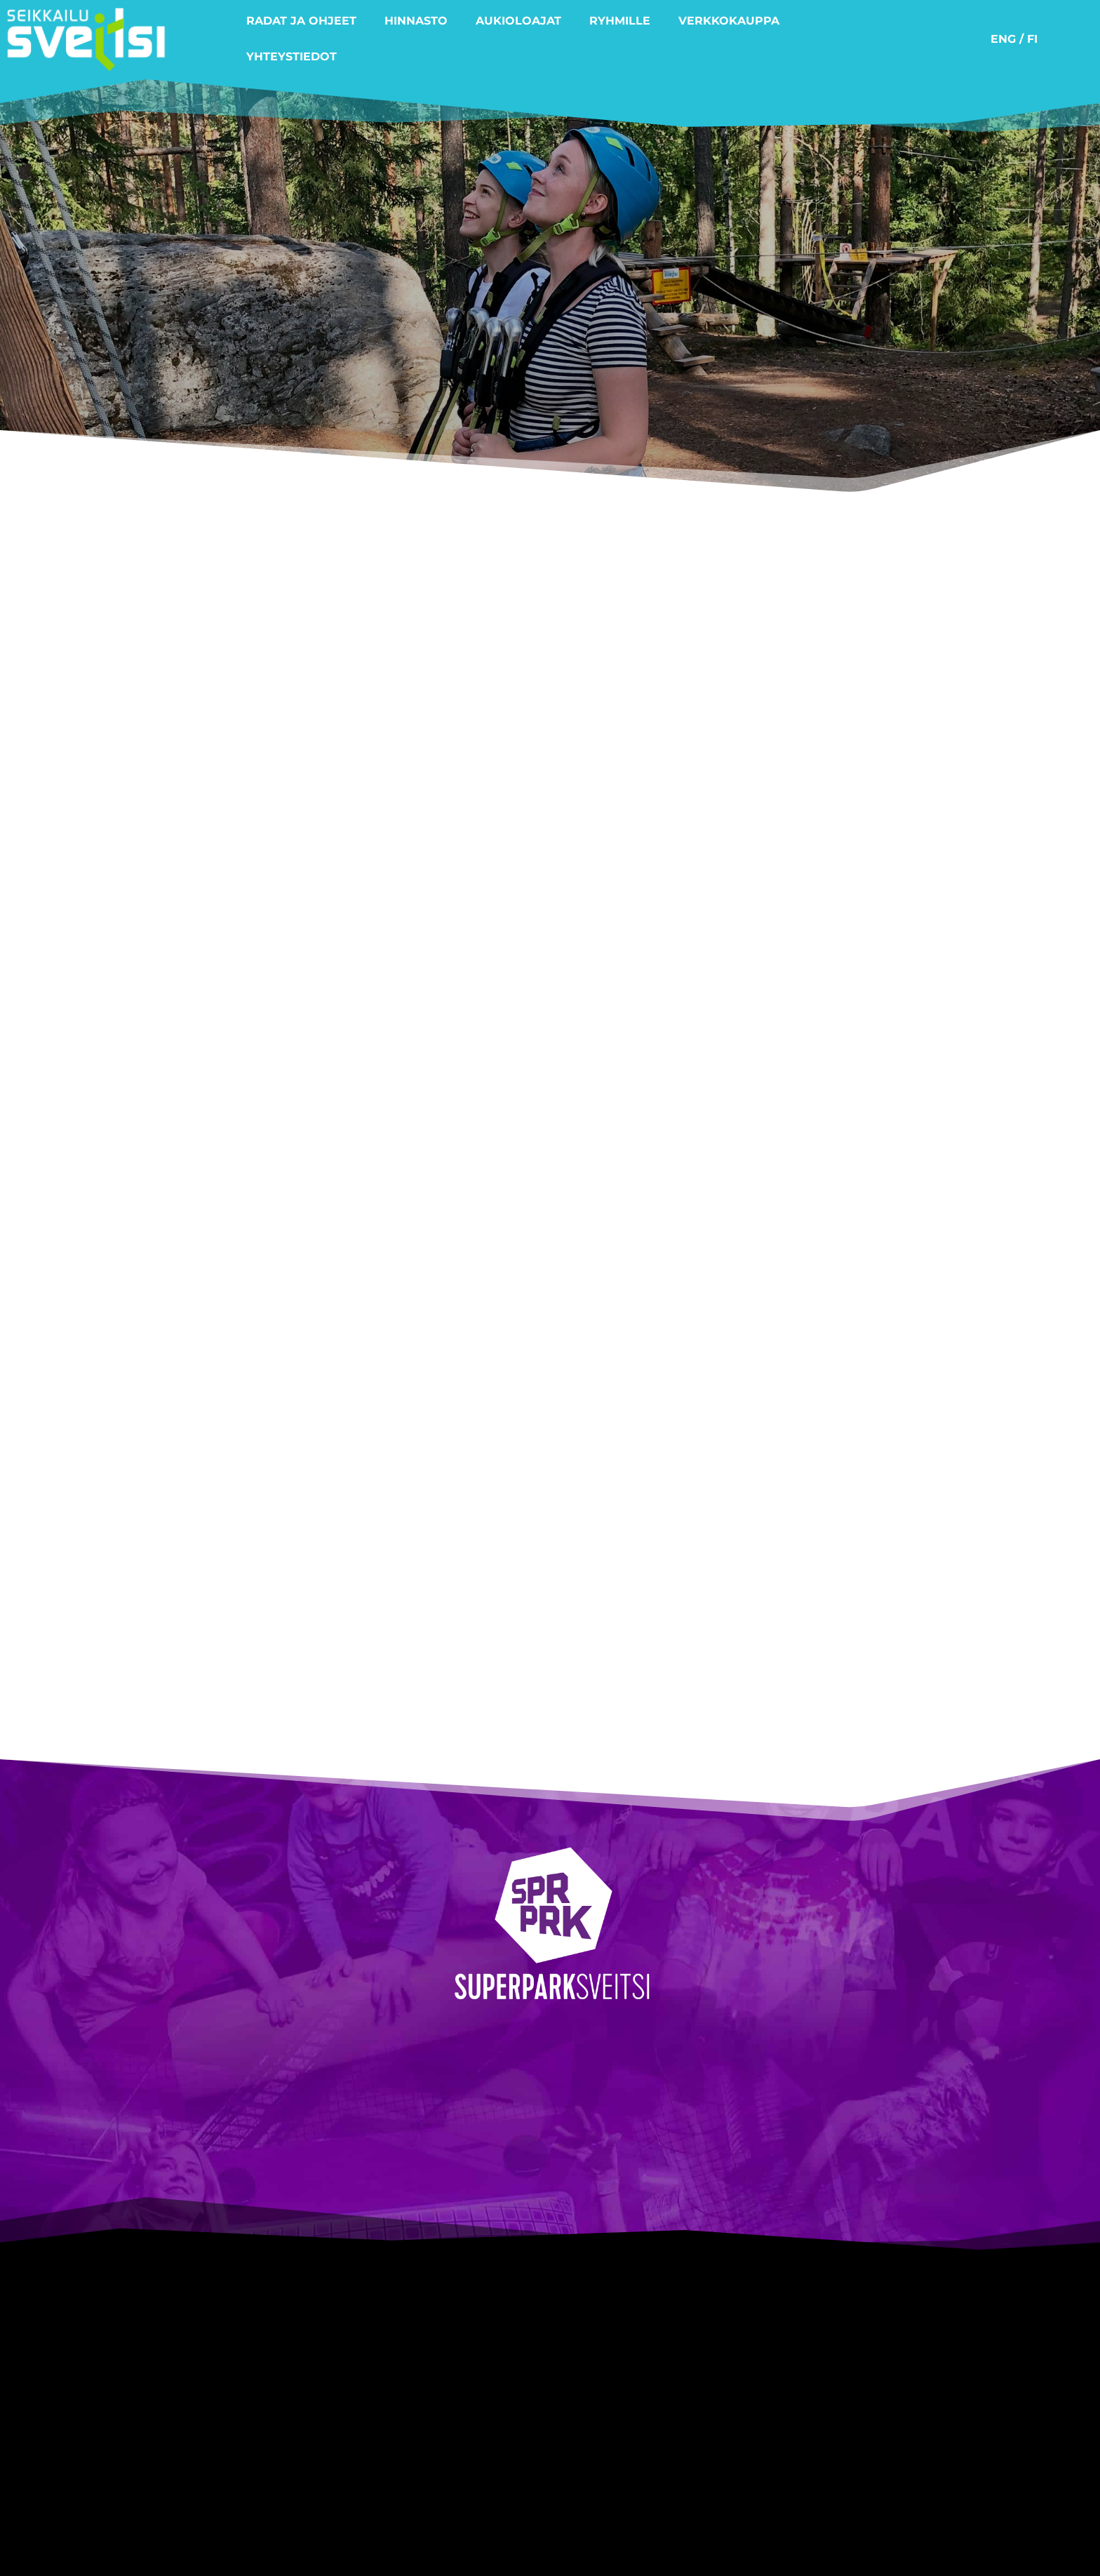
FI (1032, 39)
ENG (1003, 39)
